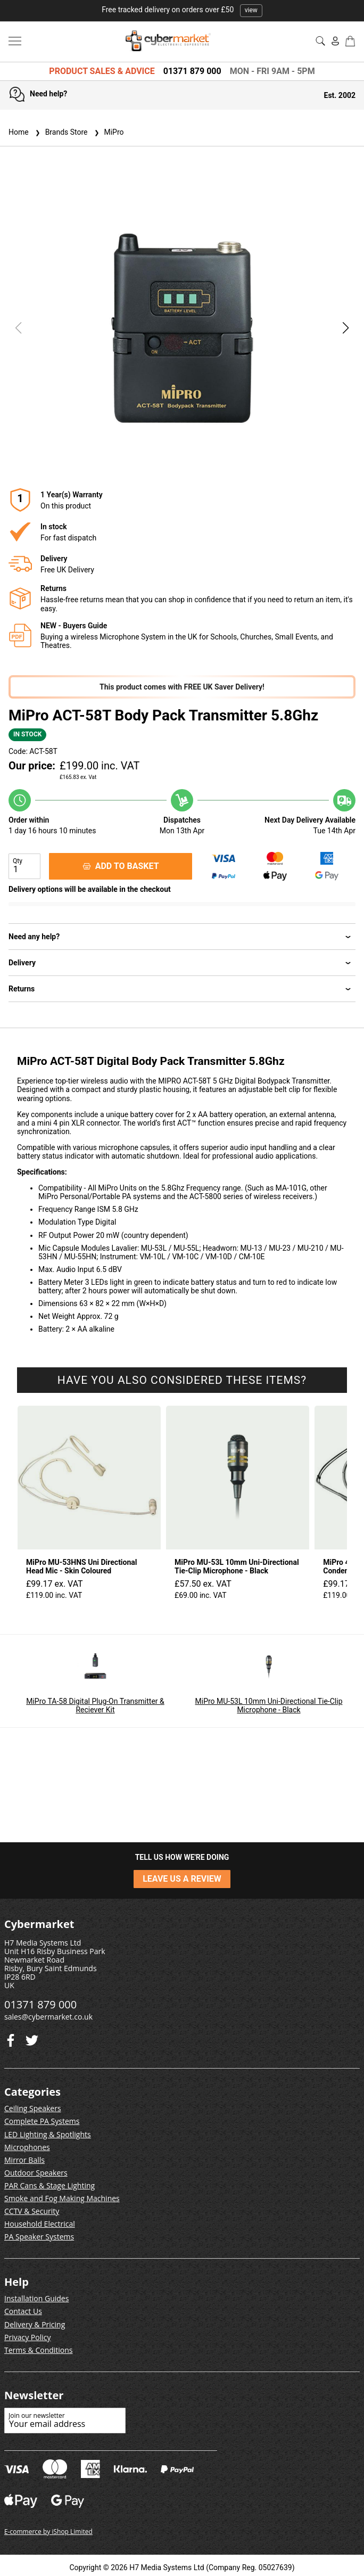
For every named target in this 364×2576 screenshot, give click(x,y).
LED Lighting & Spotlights (47, 2134)
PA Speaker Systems (39, 2237)
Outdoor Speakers (36, 2173)
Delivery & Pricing (34, 2324)
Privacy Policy (27, 2337)
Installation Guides (36, 2298)
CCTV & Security (31, 2211)
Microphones (27, 2147)
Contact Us (23, 2311)
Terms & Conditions (38, 2350)
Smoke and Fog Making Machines (62, 2198)
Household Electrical (39, 2224)
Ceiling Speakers (32, 2108)
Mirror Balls (24, 2160)
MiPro (108, 132)
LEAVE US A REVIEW (182, 1879)
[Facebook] (32, 2038)
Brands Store (60, 132)
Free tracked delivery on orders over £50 (182, 9)
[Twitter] (10, 2038)
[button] (346, 328)
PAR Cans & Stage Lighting (49, 2185)
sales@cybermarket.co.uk (48, 2017)
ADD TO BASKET (120, 866)
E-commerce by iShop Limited (48, 2531)
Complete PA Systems (41, 2121)
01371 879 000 (192, 71)
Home (19, 132)
